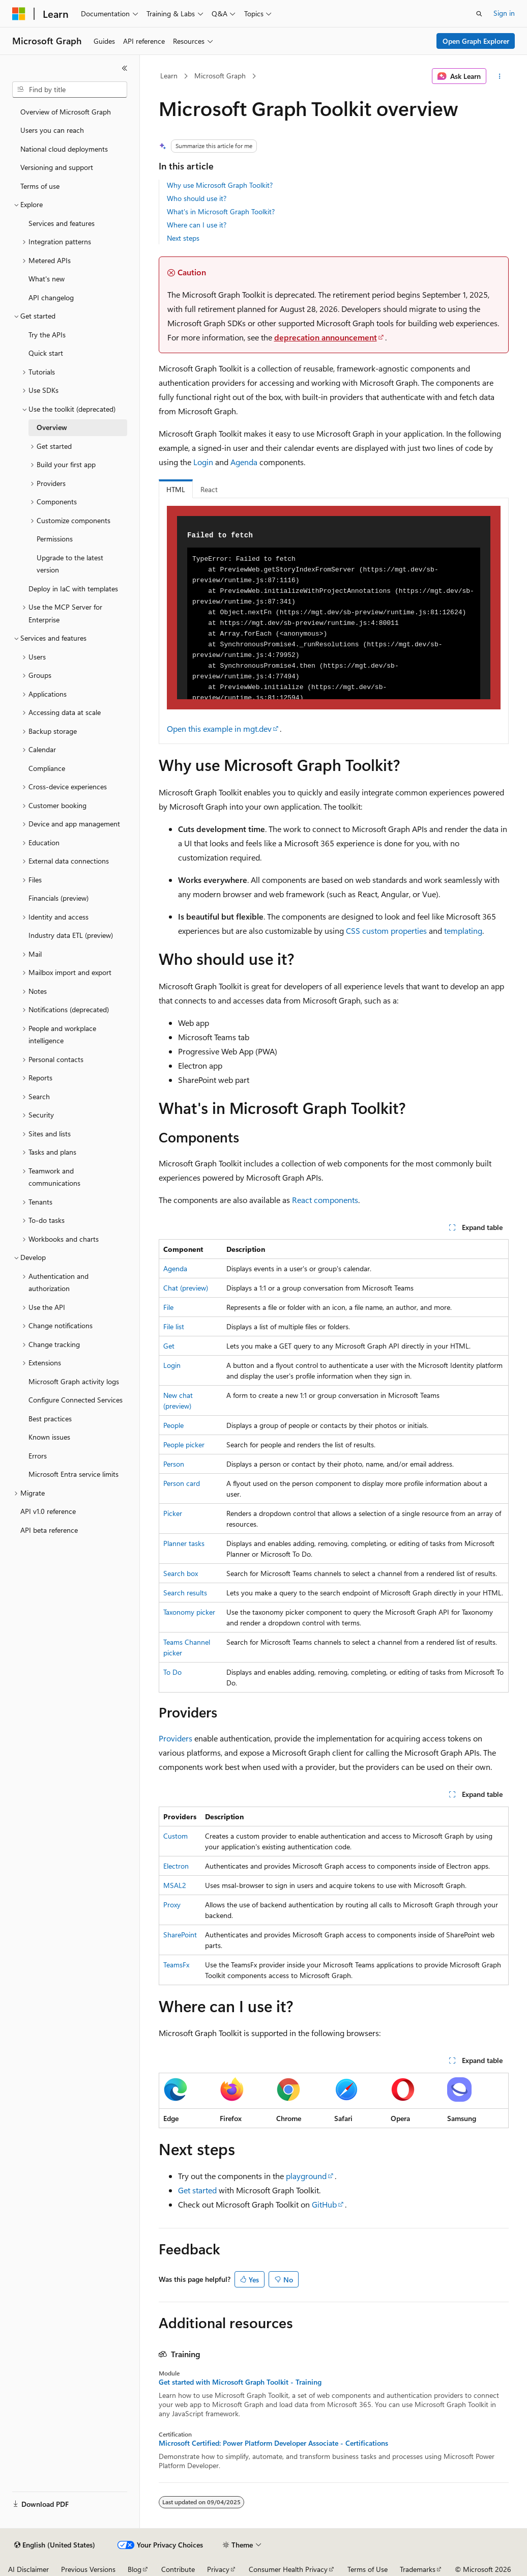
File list (173, 1326)
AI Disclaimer (28, 2569)
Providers (175, 1738)
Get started (197, 2190)
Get (168, 1346)
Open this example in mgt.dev (219, 728)
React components (325, 1199)
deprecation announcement (325, 337)
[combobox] (69, 89)
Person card (181, 1483)
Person (173, 1464)
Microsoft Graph (220, 75)
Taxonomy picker (189, 1612)
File (168, 1307)
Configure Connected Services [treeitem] (75, 1400)
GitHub (324, 2204)
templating (463, 930)
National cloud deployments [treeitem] (64, 149)
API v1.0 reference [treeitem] (48, 1511)
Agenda (243, 461)
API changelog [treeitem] (51, 297)
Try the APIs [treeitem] (47, 334)
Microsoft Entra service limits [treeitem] (73, 1474)
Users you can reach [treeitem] (52, 130)
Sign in (504, 13)
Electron (176, 1866)
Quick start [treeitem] (45, 353)
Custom (175, 1836)
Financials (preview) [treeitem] (58, 898)
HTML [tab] (175, 489)
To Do (172, 1672)
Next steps (183, 238)
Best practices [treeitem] (50, 1418)
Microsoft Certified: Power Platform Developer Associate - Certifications (273, 2443)
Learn (169, 75)
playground (306, 2175)
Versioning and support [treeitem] (56, 167)
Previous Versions (88, 2569)
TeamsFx (176, 1964)
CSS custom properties (386, 930)
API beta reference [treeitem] (49, 1530)
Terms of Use (367, 2569)
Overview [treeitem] (52, 427)
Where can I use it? (196, 225)
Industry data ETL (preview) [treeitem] (70, 935)
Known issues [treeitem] (49, 1437)
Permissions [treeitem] (55, 538)
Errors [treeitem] (37, 1456)
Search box (180, 1573)
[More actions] (499, 76)
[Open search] (479, 14)
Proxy (172, 1904)
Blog (134, 2569)
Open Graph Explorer (476, 41)
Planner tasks (183, 1543)
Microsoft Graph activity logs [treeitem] (73, 1381)
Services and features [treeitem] (61, 223)
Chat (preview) (185, 1288)
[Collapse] (124, 68)
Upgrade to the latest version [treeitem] (70, 564)
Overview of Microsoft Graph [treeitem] (65, 112)
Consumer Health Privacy (288, 2569)
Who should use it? (196, 198)
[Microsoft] (18, 13)
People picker (183, 1444)
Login (203, 461)
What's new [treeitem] (46, 278)
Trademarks (417, 2569)
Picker (172, 1513)
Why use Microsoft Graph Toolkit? (220, 185)
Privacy (218, 2569)
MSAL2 (174, 1885)
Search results (185, 1592)
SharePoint (180, 1934)
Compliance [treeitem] (46, 768)
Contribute (178, 2569)
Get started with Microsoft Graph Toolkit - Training (240, 2382)
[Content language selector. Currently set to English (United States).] (54, 2545)
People (173, 1425)
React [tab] (209, 489)
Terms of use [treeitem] (40, 186)
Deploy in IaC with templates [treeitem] (73, 588)
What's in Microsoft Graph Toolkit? (221, 211)
